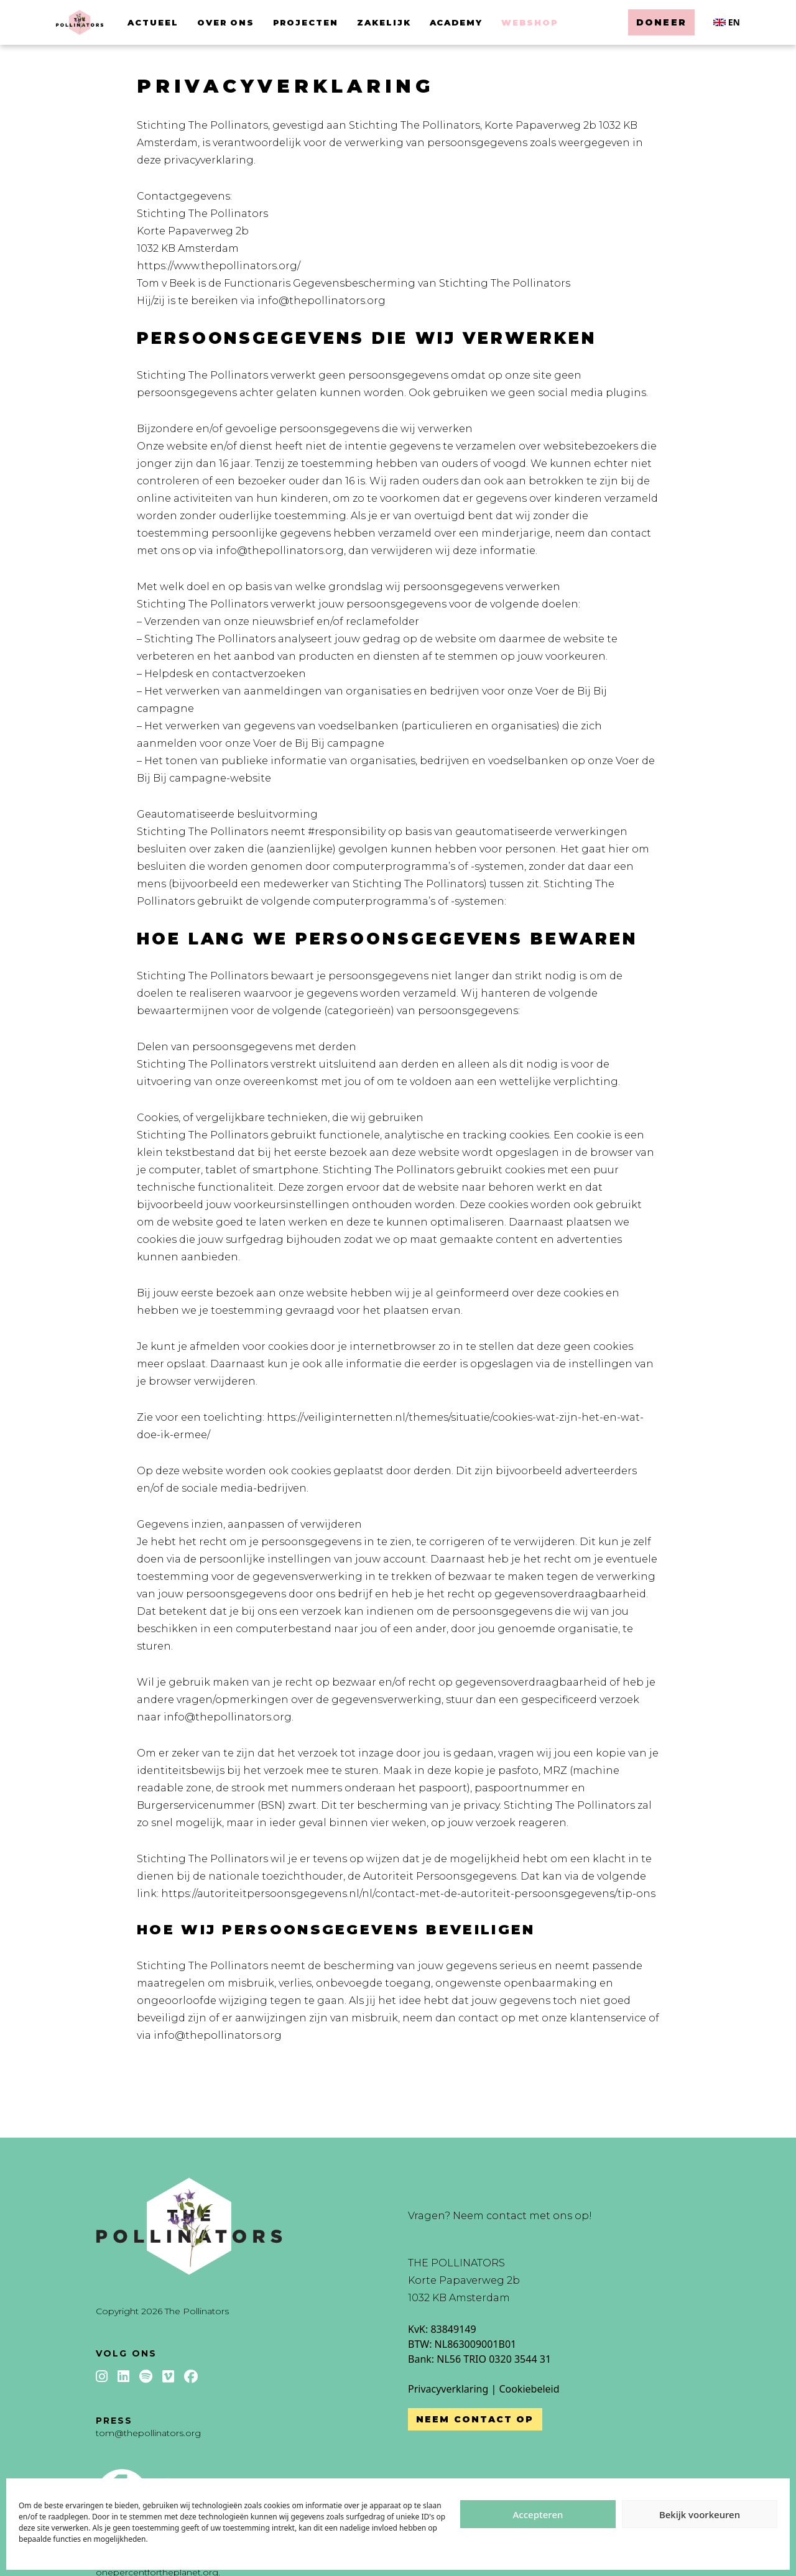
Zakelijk (384, 22)
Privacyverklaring (448, 2389)
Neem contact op (475, 2419)
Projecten (305, 22)
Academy (456, 22)
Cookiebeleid (529, 2389)
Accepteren (538, 2514)
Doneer (661, 22)
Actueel (152, 22)
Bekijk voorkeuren (699, 2514)
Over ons (226, 22)
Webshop (529, 22)
